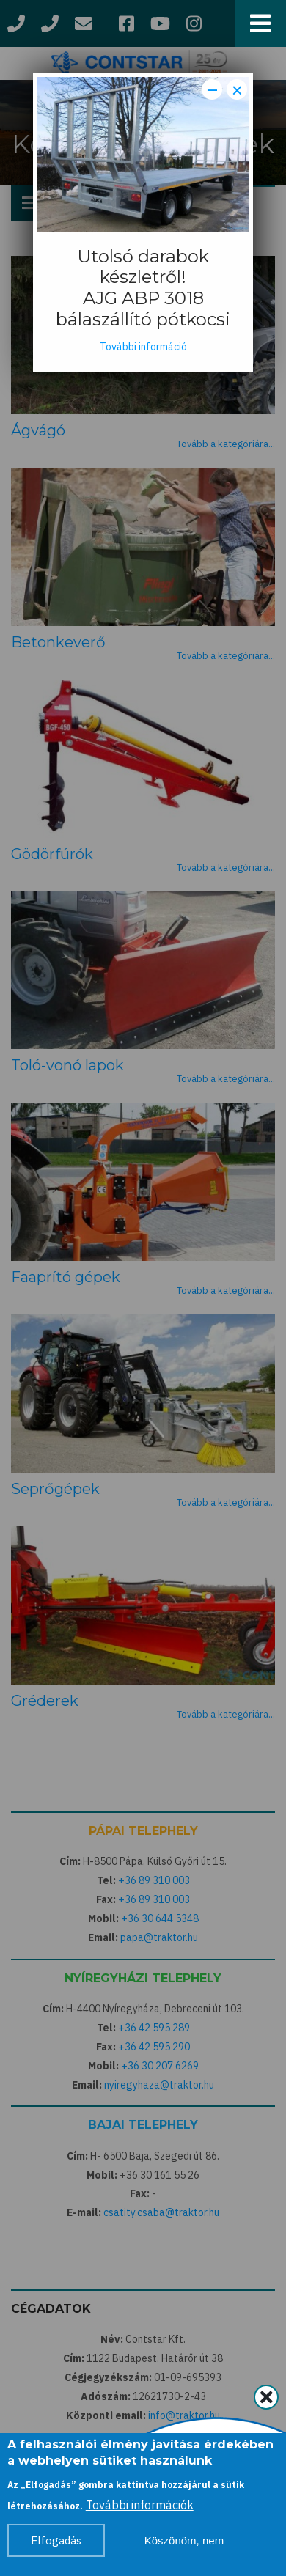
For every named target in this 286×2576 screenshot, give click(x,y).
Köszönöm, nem (184, 2547)
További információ (143, 346)
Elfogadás (56, 2547)
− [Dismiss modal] (212, 89)
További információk (140, 2511)
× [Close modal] (237, 89)
